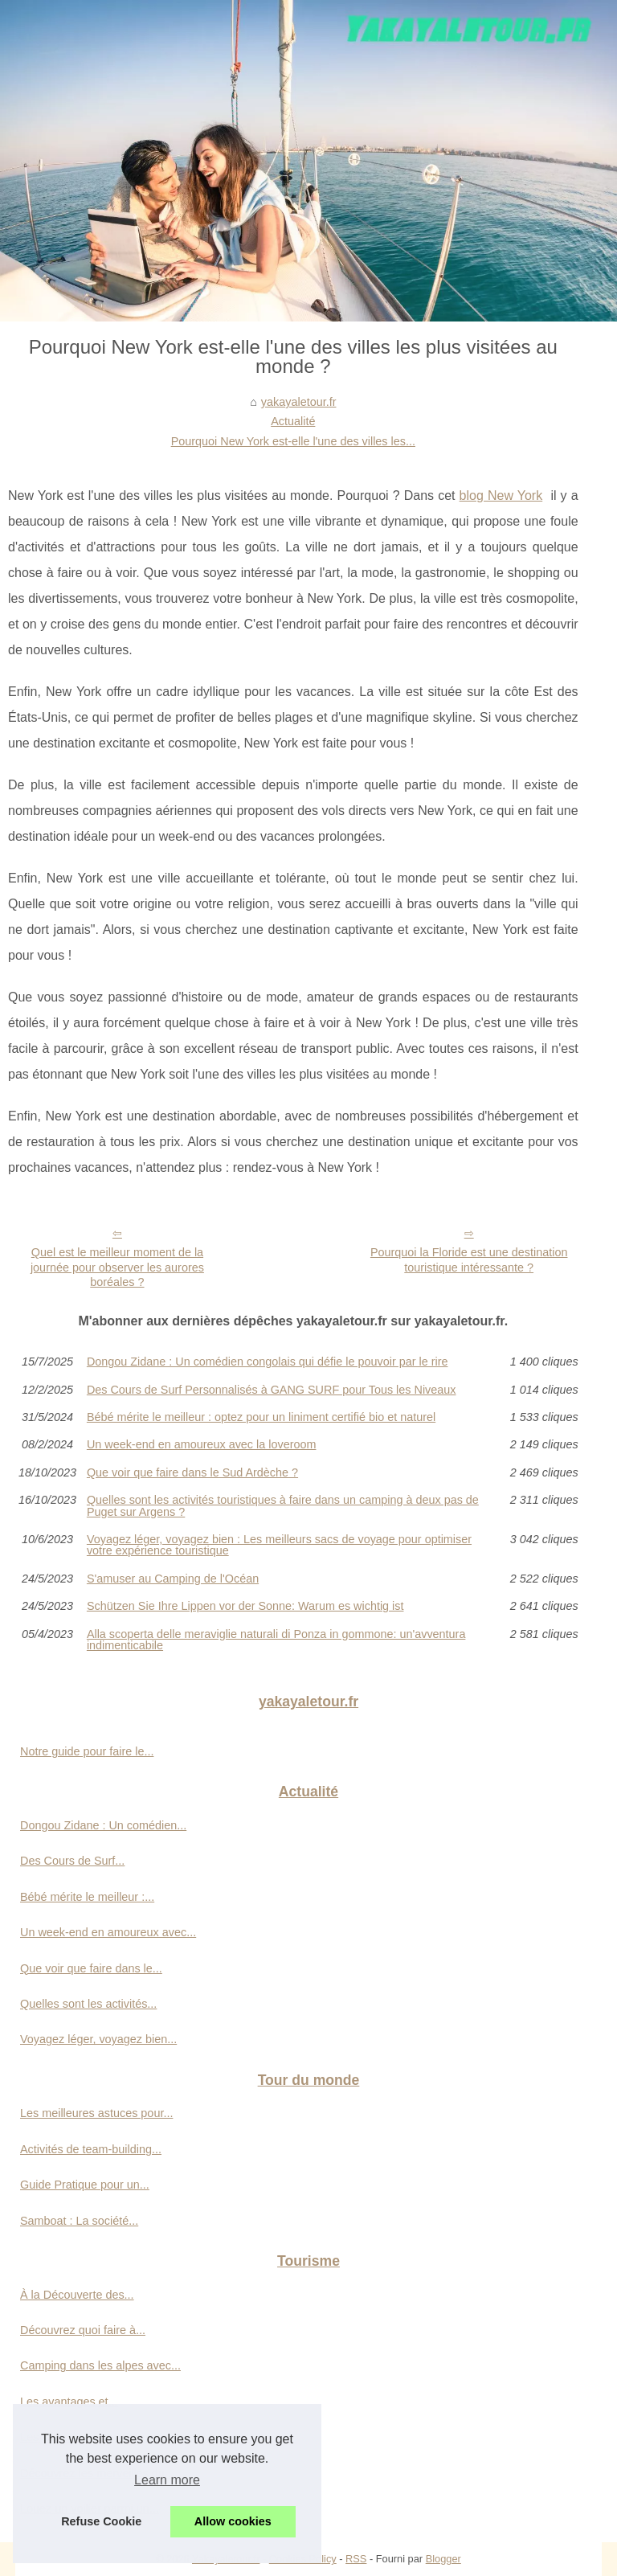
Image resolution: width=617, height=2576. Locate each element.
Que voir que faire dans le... (91, 1968)
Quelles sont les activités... (88, 2003)
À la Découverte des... (77, 2294)
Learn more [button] (167, 2480)
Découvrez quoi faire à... (82, 2330)
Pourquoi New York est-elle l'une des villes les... (293, 441)
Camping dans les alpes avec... (100, 2365)
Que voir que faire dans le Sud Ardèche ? (192, 1472)
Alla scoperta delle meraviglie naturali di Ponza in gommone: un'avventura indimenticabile (276, 1640)
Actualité (293, 421)
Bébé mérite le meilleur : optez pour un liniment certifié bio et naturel (261, 1417)
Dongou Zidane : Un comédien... (103, 1825)
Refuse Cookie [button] (101, 2521)
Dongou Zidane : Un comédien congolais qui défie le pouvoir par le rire (267, 1361)
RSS (355, 2559)
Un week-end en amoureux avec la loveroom (202, 1444)
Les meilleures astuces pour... (96, 2113)
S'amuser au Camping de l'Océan (173, 1578)
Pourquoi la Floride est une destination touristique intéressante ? (469, 1260)
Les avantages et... (69, 2401)
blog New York (501, 495)
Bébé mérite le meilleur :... (87, 1896)
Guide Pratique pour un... (84, 2184)
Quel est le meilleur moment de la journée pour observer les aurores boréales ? (117, 1267)
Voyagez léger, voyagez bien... (98, 2039)
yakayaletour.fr (299, 401)
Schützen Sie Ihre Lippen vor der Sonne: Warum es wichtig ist (245, 1606)
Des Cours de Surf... (72, 1860)
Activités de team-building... (90, 2149)
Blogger (443, 2559)
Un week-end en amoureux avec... (108, 1932)
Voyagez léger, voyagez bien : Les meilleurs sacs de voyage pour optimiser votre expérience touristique (279, 1545)
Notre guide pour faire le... (86, 1751)
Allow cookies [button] (233, 2521)
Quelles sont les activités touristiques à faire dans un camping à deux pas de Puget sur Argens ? (283, 1505)
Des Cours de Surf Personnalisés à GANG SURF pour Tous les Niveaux (271, 1389)
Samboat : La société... (79, 2220)
